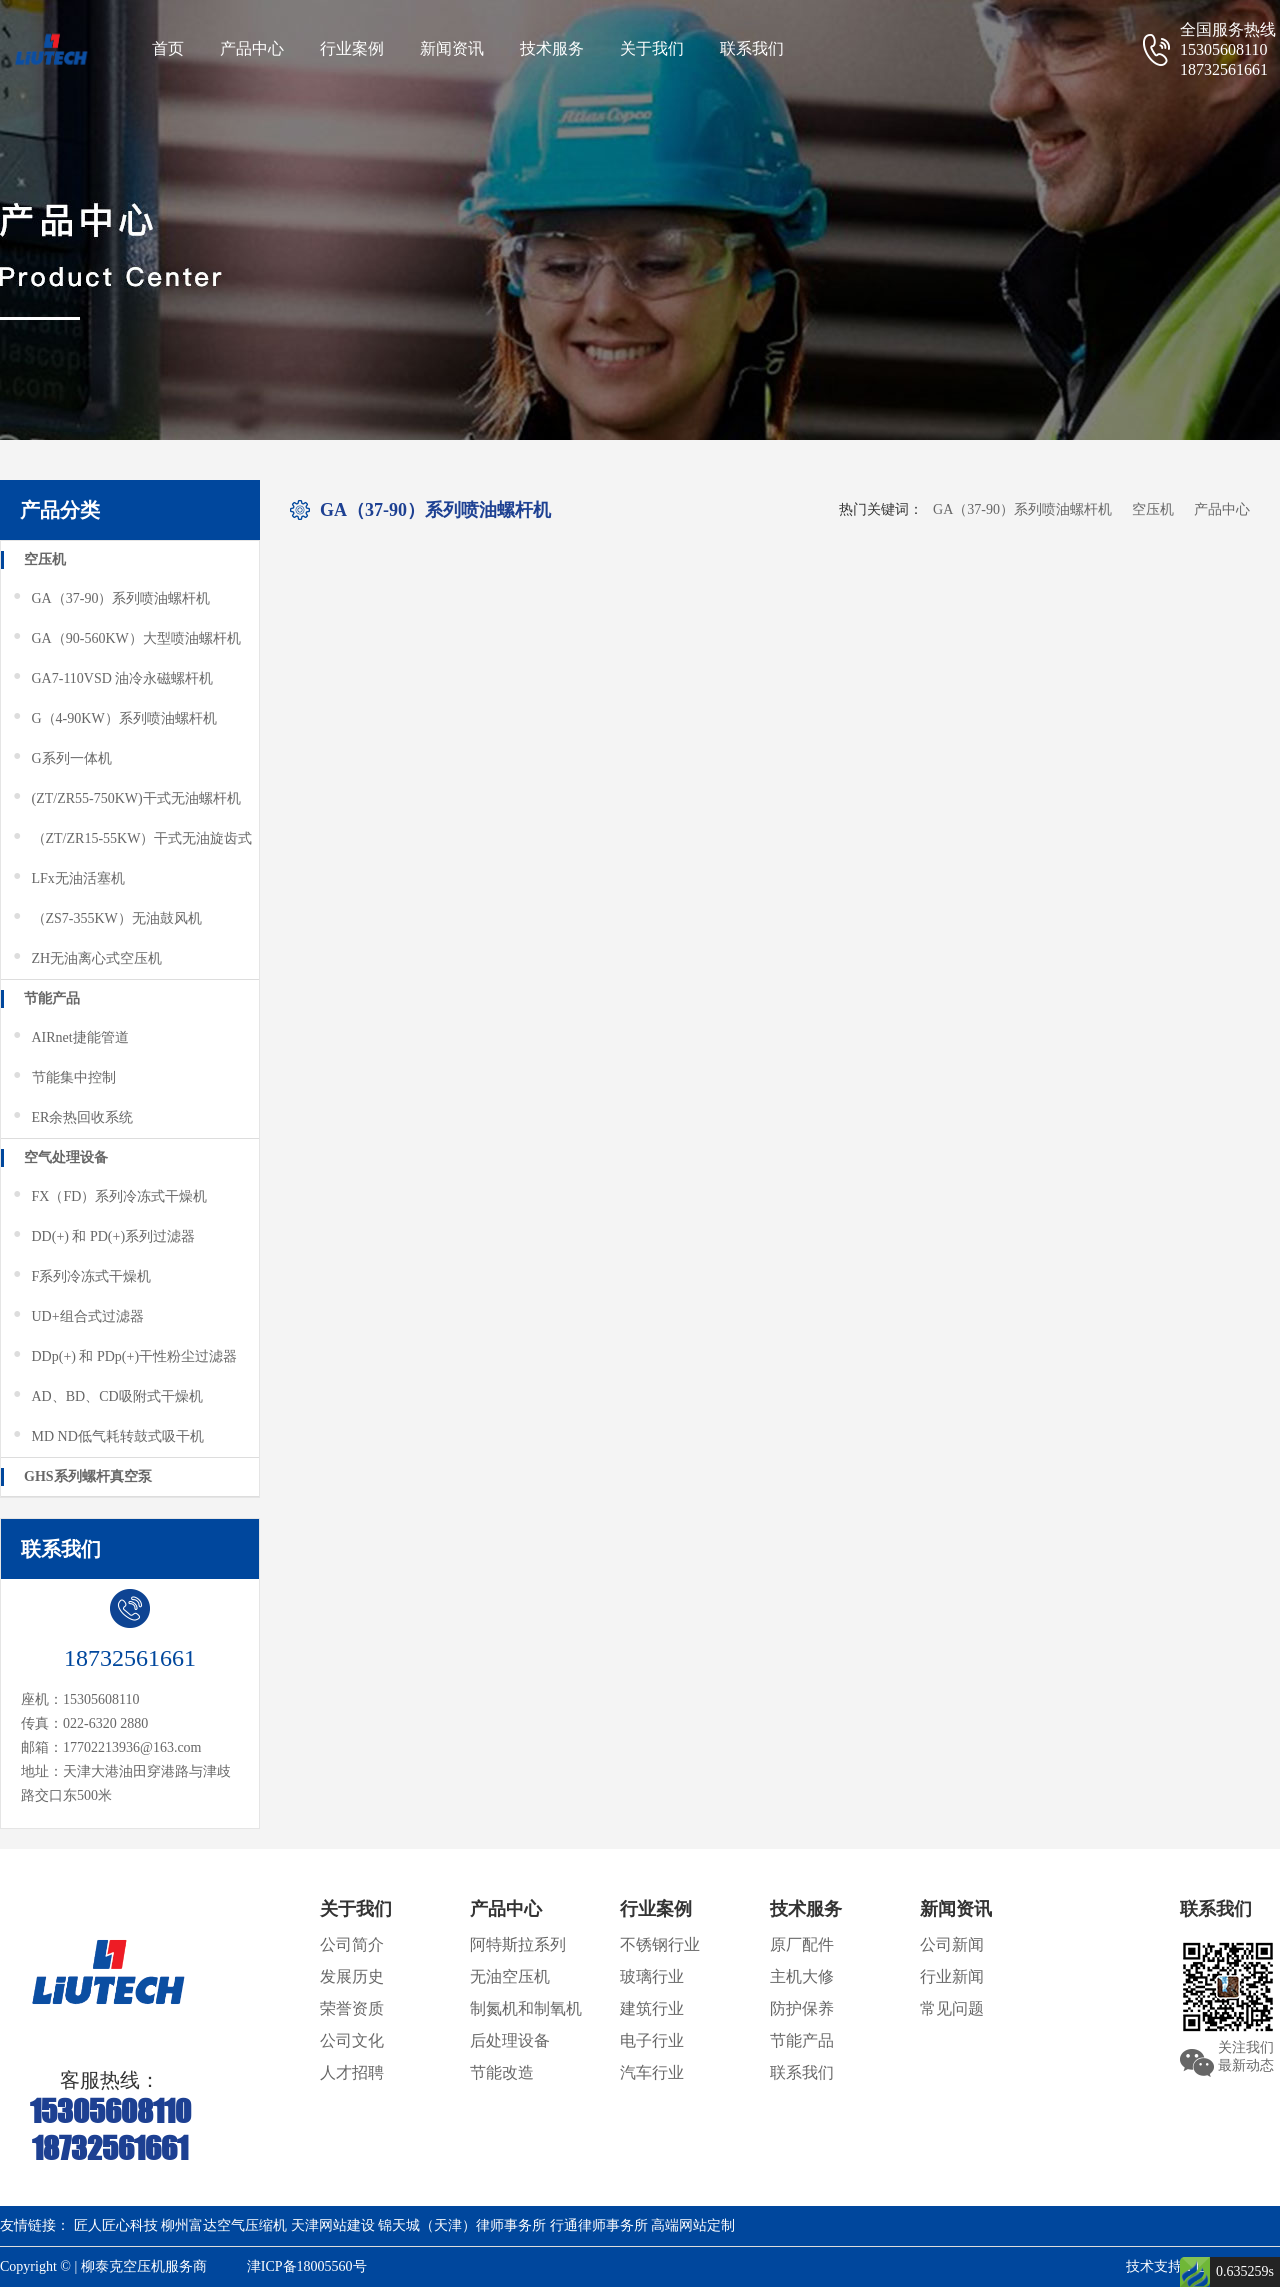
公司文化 (352, 2040)
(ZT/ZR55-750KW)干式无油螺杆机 (126, 799)
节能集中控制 (63, 1078)
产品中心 (252, 48)
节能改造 (502, 2072)
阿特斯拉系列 (518, 1944)
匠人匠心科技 (116, 2225)
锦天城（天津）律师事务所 (462, 2225)
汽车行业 (652, 2072)
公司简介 (352, 1944)
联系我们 (752, 48)
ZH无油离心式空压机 (86, 959)
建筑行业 (652, 2008)
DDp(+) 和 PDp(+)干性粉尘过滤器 (124, 1357)
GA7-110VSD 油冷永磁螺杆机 (112, 679)
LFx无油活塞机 (68, 879)
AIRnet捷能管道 (70, 1038)
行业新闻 (952, 1976)
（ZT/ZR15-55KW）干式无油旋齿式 (131, 839)
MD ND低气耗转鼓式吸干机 (107, 1437)
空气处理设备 (66, 1157)
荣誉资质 (352, 2008)
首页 (168, 48)
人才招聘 (352, 2072)
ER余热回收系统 (72, 1118)
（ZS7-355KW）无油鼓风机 (106, 919)
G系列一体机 (61, 759)
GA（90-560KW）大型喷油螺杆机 (126, 639)
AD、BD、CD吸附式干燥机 (107, 1397)
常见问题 (952, 2008)
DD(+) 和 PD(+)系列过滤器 (103, 1237)
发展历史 (352, 1976)
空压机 (45, 559)
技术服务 (552, 48)
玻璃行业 (652, 1976)
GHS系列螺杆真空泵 (88, 1476)
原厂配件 (802, 1944)
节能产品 (52, 998)
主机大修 (802, 1976)
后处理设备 (510, 2040)
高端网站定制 (693, 2225)
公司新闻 (952, 1944)
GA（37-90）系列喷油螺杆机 (110, 599)
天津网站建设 (333, 2225)
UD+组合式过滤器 (77, 1317)
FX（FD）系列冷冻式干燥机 (109, 1197)
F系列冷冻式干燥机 (81, 1277)
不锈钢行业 (660, 1944)
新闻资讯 (452, 48)
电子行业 (652, 2040)
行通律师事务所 (599, 2225)
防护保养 (802, 2008)
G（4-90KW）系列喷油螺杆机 (114, 719)
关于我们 (652, 48)
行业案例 (352, 48)
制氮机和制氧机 (526, 2008)
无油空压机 (510, 1976)
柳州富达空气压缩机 (224, 2225)
